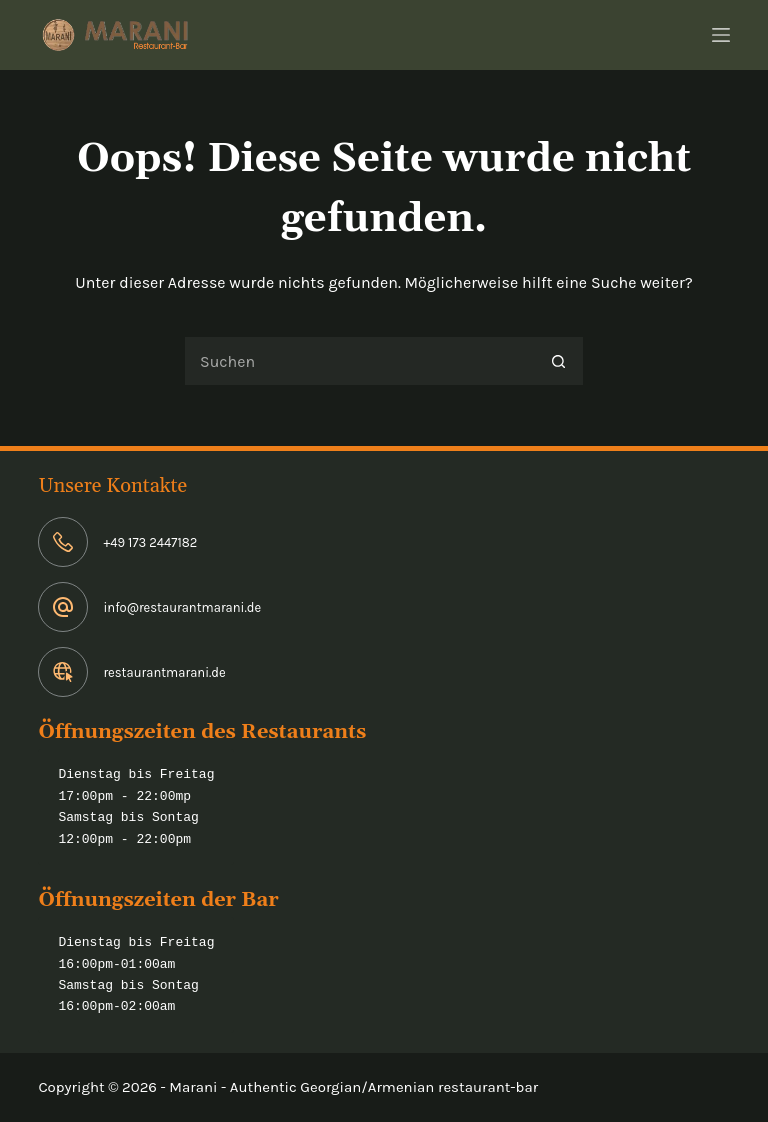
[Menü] (721, 35)
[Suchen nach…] (359, 361)
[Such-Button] (559, 361)
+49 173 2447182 (150, 542)
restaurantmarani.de (164, 672)
